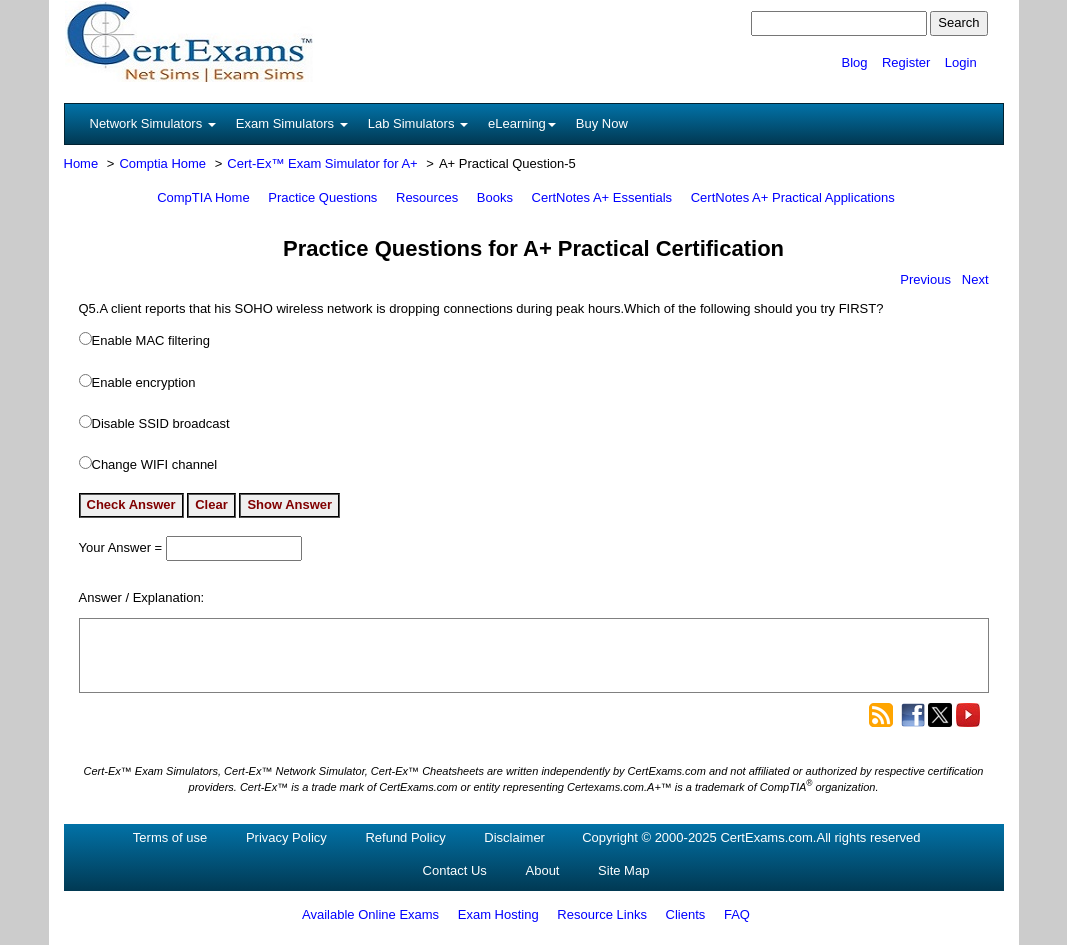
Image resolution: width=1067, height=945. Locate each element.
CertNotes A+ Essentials (602, 197)
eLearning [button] (522, 123)
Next (975, 279)
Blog (854, 62)
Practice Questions (322, 197)
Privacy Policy (286, 837)
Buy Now (602, 123)
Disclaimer (514, 837)
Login (961, 62)
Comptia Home (162, 163)
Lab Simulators (418, 123)
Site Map (623, 870)
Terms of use (170, 837)
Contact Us (455, 870)
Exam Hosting (498, 914)
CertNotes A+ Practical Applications (793, 197)
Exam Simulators (292, 123)
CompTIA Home (203, 197)
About (543, 870)
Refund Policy (405, 837)
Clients (686, 914)
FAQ (737, 914)
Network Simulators (153, 123)
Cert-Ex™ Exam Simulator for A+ (322, 163)
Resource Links (602, 914)
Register (906, 62)
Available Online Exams (370, 914)
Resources (427, 197)
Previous (925, 279)
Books (495, 197)
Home (81, 163)
